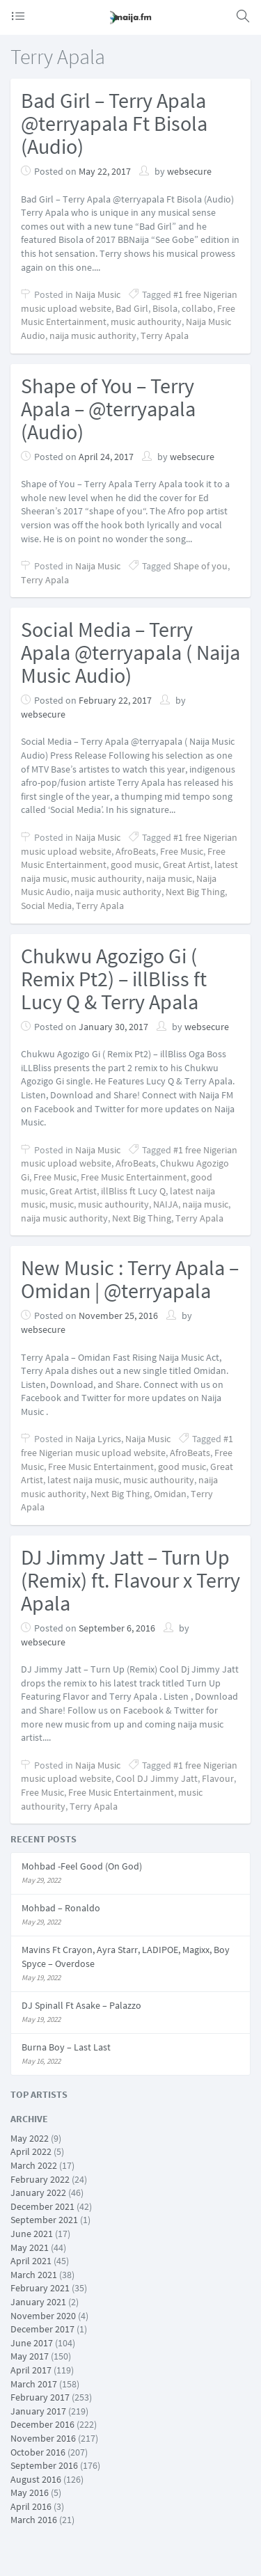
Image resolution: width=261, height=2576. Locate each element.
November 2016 (43, 2438)
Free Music (181, 851)
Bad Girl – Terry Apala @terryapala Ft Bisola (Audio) (114, 123)
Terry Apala (165, 335)
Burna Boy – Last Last (66, 2047)
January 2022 (38, 2192)
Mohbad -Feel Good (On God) (82, 1866)
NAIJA (165, 1204)
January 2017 (38, 2411)
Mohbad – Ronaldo (61, 1908)
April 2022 (31, 2151)
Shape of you (200, 566)
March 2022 (33, 2165)
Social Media (46, 905)
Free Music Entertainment (134, 1177)
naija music (169, 878)
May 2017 (29, 2356)
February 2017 (40, 2397)
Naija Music (97, 294)
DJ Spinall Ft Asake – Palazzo (81, 2005)
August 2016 (35, 2479)
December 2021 (42, 2206)
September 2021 (44, 2219)
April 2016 (31, 2506)
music (61, 1204)
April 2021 (31, 2260)
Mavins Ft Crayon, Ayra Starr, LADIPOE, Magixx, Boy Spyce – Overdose (126, 1956)
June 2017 (31, 2343)
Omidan (170, 1493)
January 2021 (38, 2302)
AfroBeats (136, 851)
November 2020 (43, 2315)
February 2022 (40, 2179)
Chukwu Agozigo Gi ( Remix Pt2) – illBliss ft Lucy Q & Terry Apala (114, 978)
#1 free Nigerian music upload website (127, 1445)
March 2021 (33, 2274)
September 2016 (44, 2465)
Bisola (164, 308)
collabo (197, 308)
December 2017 (42, 2329)
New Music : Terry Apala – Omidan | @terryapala (130, 1279)
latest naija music (83, 1479)
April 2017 (31, 2370)
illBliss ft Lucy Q (133, 1191)
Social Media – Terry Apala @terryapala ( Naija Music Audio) (130, 652)
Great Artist (186, 864)
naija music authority (92, 335)
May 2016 (29, 2492)
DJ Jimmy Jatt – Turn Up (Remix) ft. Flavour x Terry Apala (130, 1580)
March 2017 (33, 2384)
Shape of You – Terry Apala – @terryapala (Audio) (108, 408)
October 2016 (37, 2452)
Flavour (218, 1778)
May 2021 (29, 2247)
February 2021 (40, 2288)
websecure (189, 171)
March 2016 (33, 2519)
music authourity (146, 321)
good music (135, 864)
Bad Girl (132, 308)
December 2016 (42, 2424)
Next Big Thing (195, 891)
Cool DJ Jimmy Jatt (157, 1778)
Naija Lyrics (98, 1438)
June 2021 (31, 2233)
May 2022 (29, 2138)
